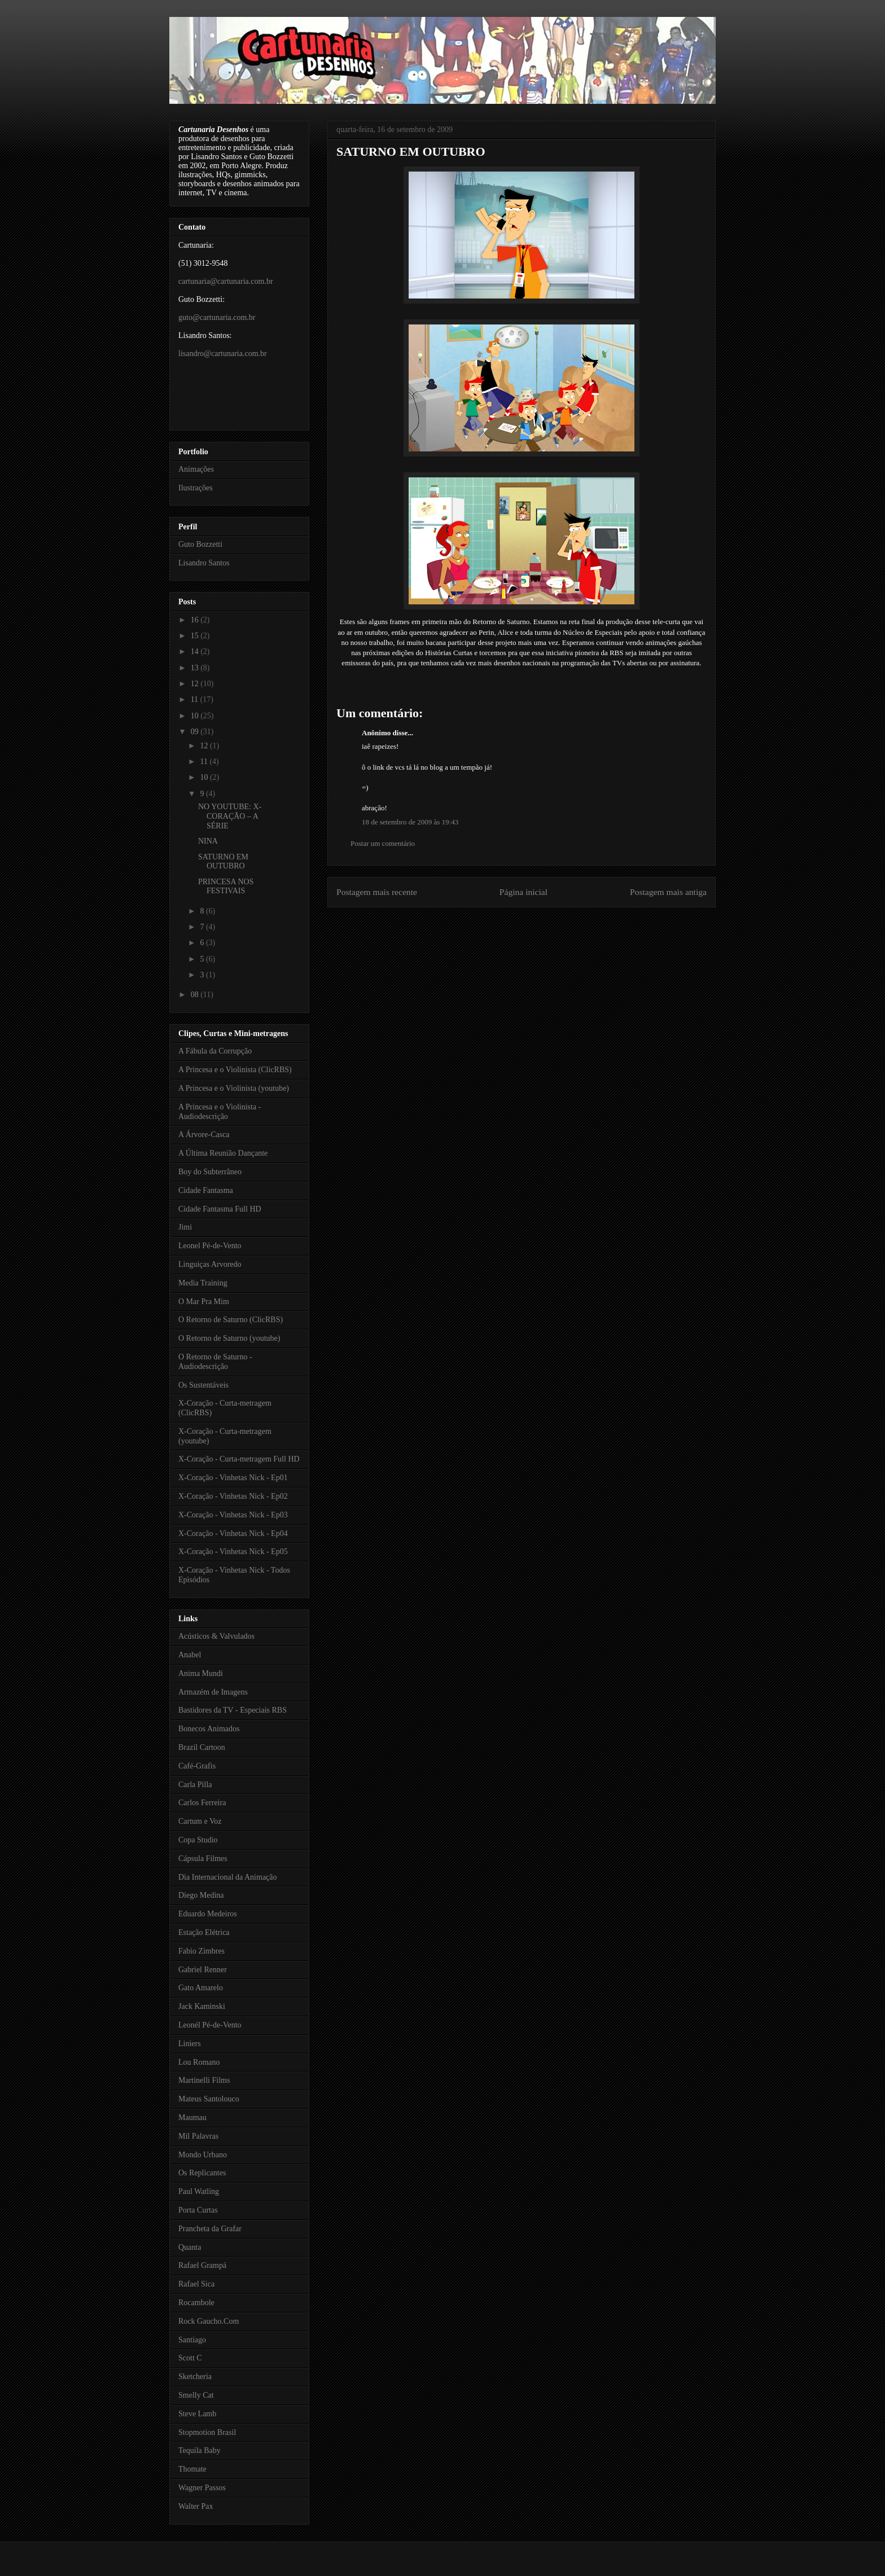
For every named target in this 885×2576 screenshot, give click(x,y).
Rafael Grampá (202, 2265)
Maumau (192, 2117)
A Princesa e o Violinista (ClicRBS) (235, 1069)
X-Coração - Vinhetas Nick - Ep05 (233, 1551)
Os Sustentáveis (203, 1385)
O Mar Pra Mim (203, 1301)
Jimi (185, 1227)
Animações (196, 469)
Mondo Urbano (202, 2155)
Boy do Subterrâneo (210, 1172)
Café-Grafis (197, 1766)
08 (196, 994)
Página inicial (523, 892)
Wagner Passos (202, 2487)
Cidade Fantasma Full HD (219, 1209)
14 (196, 651)
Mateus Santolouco (208, 2099)
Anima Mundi (200, 1673)
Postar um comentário (383, 843)
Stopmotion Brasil (207, 2432)
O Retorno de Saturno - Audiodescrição (215, 1362)
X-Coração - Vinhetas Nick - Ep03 (233, 1515)
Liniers (189, 2043)
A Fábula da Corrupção (215, 1051)
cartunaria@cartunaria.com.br (225, 281)
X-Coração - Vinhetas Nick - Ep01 (233, 1477)
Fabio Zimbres (201, 1951)
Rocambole (196, 2302)
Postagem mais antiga (668, 892)
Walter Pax (195, 2506)
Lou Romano (199, 2062)
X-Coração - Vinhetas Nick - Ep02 (233, 1496)
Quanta (189, 2247)
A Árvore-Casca (204, 1134)
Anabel (189, 1655)
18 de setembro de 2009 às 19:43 (410, 822)
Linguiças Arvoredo (210, 1264)
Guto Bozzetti (200, 544)
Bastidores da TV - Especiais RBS (232, 1710)
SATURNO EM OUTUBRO (410, 151)
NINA (208, 841)
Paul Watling (198, 2191)
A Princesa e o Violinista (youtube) (233, 1088)
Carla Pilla (195, 1784)
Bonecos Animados (209, 1728)
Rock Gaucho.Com (208, 2321)
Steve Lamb (197, 2414)
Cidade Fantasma (205, 1190)
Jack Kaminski (201, 2006)
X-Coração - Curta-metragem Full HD (239, 1459)
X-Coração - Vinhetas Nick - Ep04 (233, 1533)
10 (196, 716)
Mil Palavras (198, 2136)
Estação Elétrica (204, 1932)
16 (196, 620)
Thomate (192, 2469)
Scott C (190, 2358)
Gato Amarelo (200, 1987)
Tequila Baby (199, 2450)
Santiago (192, 2340)
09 (196, 731)
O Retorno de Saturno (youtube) (229, 1338)
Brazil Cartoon (201, 1747)
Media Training (202, 1283)
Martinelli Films (204, 2080)
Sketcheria (195, 2376)
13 (196, 668)
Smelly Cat (196, 2395)
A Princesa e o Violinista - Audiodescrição (219, 1112)
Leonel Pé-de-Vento (210, 1245)
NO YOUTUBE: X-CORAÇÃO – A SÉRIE (229, 816)
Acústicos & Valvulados (216, 1636)
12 (196, 683)
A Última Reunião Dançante (223, 1153)
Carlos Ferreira (202, 1802)
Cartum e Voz (199, 1821)
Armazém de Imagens (213, 1692)
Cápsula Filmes (202, 1858)
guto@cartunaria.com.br (217, 317)
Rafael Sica (196, 2284)
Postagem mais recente (376, 892)
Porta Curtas (198, 2210)
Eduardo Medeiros (207, 1914)
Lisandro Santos (204, 563)
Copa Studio (198, 1840)
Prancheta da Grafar (210, 2228)
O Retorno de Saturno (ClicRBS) (230, 1319)
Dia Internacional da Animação (227, 1877)
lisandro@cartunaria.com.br (222, 353)
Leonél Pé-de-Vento (210, 2025)
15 (196, 635)
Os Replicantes (202, 2173)
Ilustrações (195, 488)
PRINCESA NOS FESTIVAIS (225, 886)
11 (195, 699)
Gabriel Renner (202, 1969)
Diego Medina (201, 1895)
